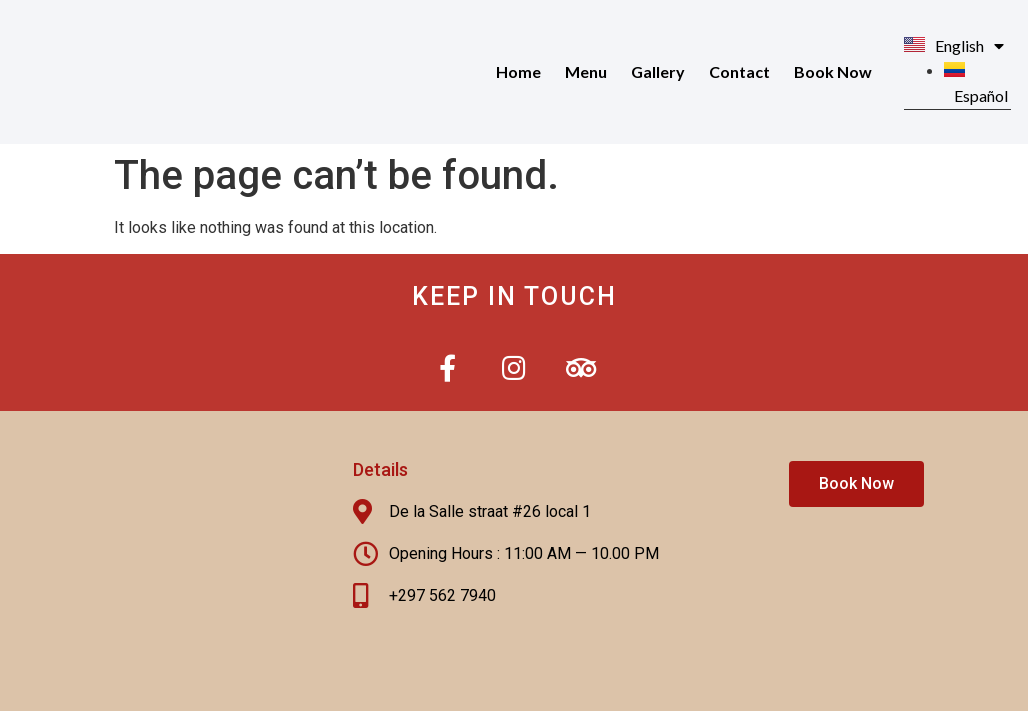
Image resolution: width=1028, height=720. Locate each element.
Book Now (833, 71)
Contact (739, 71)
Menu (586, 71)
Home (518, 71)
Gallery (658, 71)
